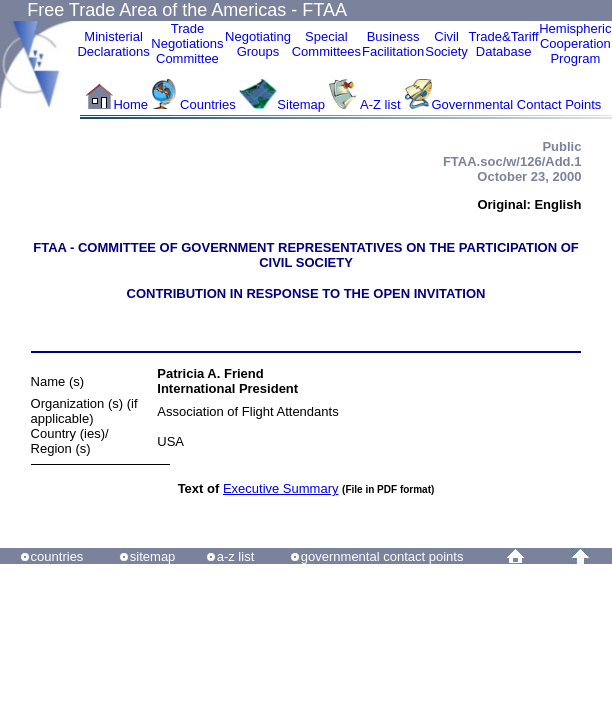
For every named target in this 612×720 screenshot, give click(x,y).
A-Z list (380, 104)
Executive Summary (281, 488)
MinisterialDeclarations (113, 44)
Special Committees (326, 44)
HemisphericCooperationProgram (575, 43)
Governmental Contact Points (517, 104)
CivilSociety (446, 44)
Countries (209, 104)
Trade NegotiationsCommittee (187, 43)
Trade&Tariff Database (504, 44)
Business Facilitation (393, 44)
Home (130, 104)
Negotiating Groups (258, 44)
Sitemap (301, 104)
